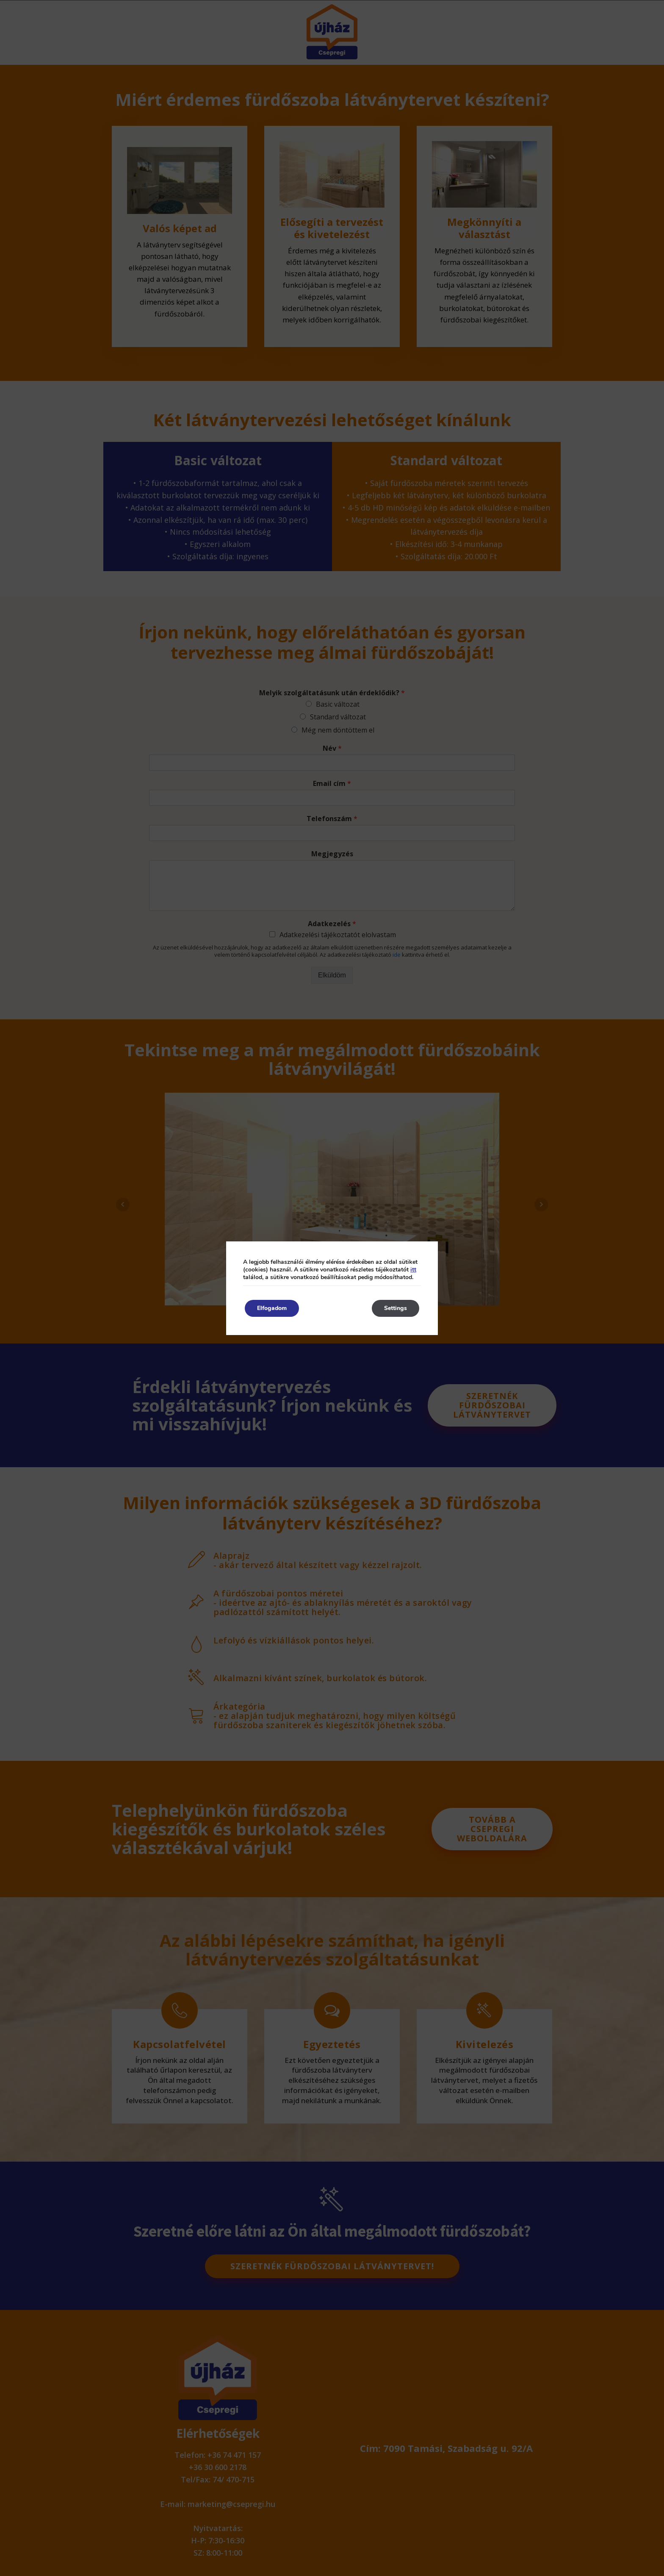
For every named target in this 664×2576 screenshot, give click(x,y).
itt (413, 1270)
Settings (395, 1308)
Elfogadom (272, 1308)
